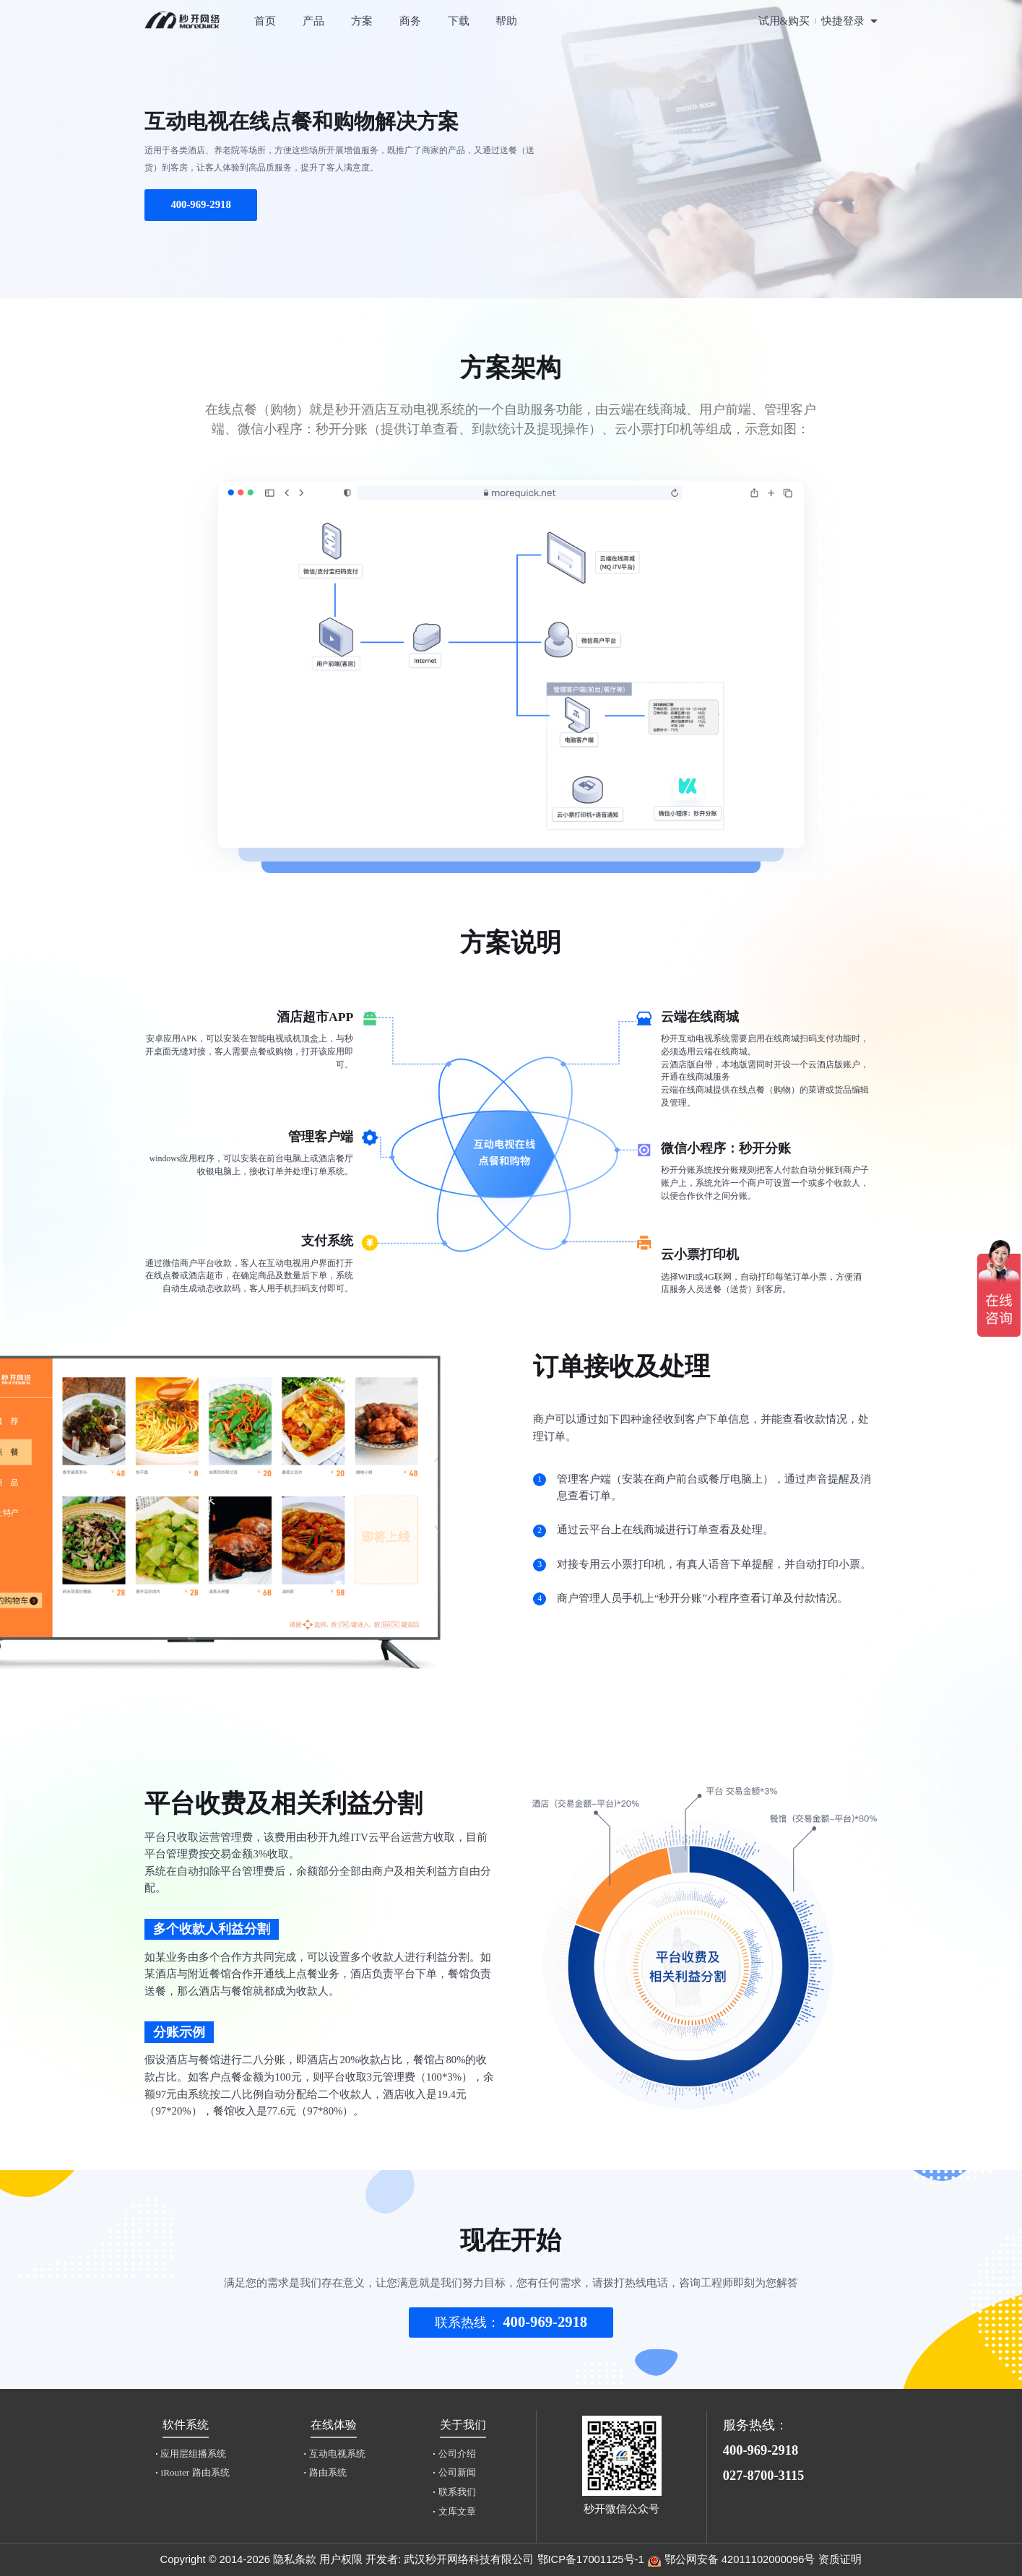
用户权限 (341, 2559)
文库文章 (454, 2511)
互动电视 (334, 2453)
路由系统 (324, 2472)
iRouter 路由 (192, 2472)
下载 (458, 21)
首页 (265, 21)
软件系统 (186, 2425)
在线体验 (334, 2425)
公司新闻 (454, 2472)
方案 (362, 21)
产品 (313, 21)
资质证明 (840, 2559)
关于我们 (463, 2425)
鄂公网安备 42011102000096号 (739, 2559)
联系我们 (454, 2491)
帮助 (506, 21)
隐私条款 (294, 2559)
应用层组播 (190, 2453)
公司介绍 (454, 2453)
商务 (410, 21)
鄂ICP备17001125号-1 (590, 2559)
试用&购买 (784, 21)
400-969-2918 (200, 204)
